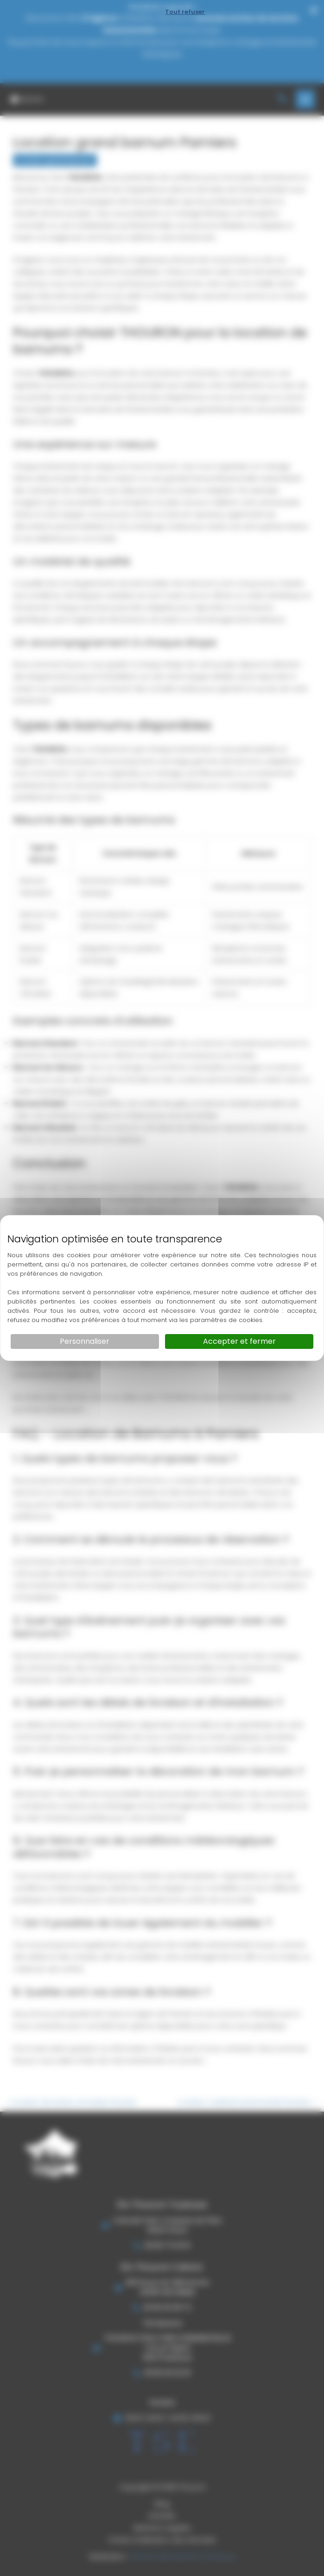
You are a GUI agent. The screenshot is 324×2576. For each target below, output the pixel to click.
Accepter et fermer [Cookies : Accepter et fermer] (239, 1341)
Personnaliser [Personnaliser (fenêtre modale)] (84, 1341)
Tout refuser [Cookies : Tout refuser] (185, 11)
